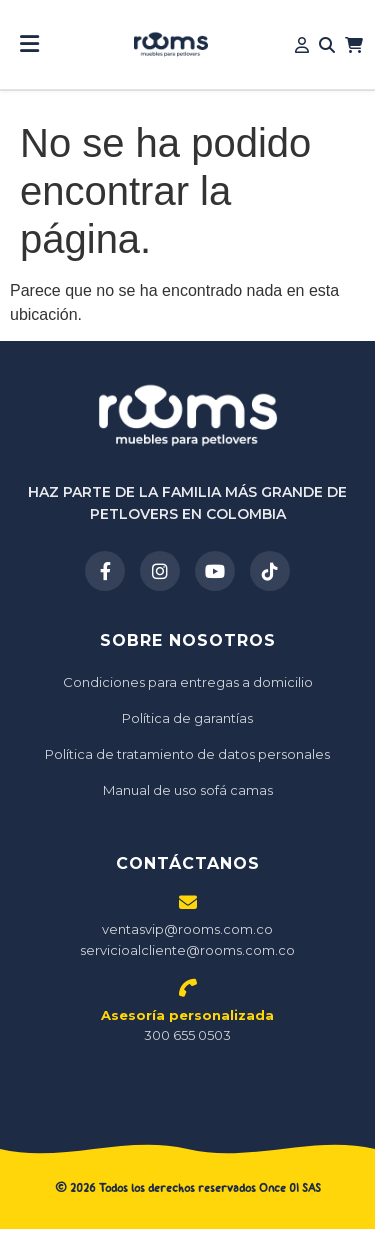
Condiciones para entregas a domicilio (188, 682)
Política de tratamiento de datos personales (187, 754)
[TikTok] (270, 571)
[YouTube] (215, 571)
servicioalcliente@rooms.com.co (187, 950)
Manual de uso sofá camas (188, 790)
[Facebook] (105, 571)
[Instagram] (160, 571)
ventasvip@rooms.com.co (187, 929)
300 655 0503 (187, 1025)
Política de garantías (187, 718)
